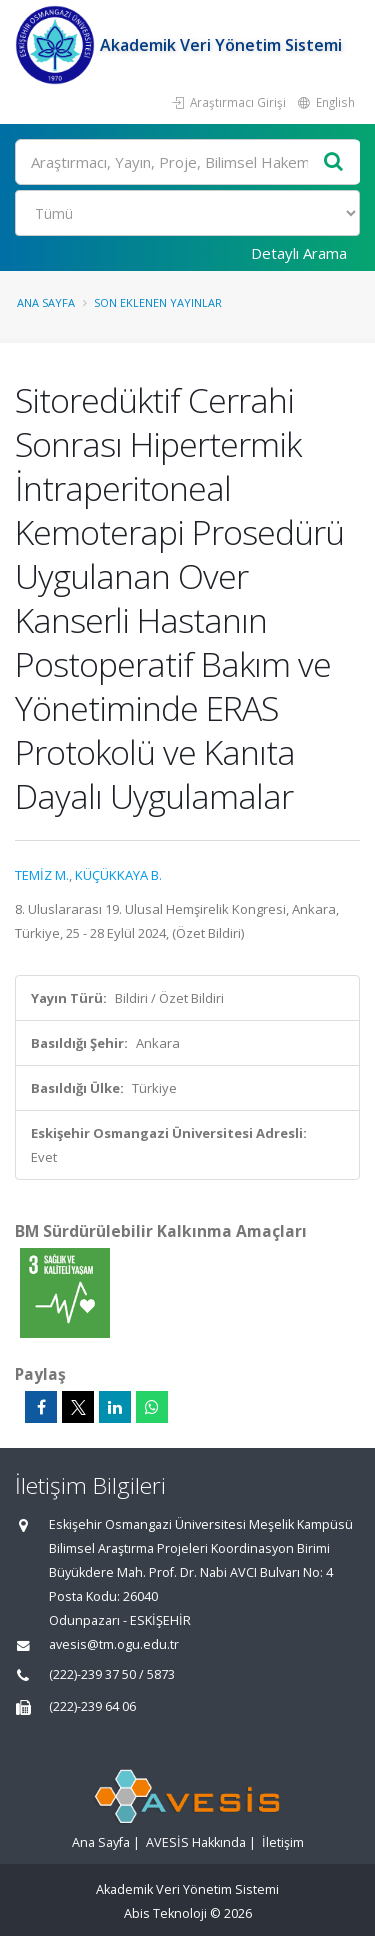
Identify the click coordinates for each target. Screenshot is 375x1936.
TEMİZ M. (42, 875)
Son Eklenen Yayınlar (158, 302)
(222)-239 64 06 (92, 1706)
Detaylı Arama (299, 253)
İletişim (283, 1842)
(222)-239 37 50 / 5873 (112, 1674)
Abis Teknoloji (165, 1913)
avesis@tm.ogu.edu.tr (114, 1644)
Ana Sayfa (46, 302)
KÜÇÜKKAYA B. (118, 875)
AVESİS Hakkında (196, 1842)
